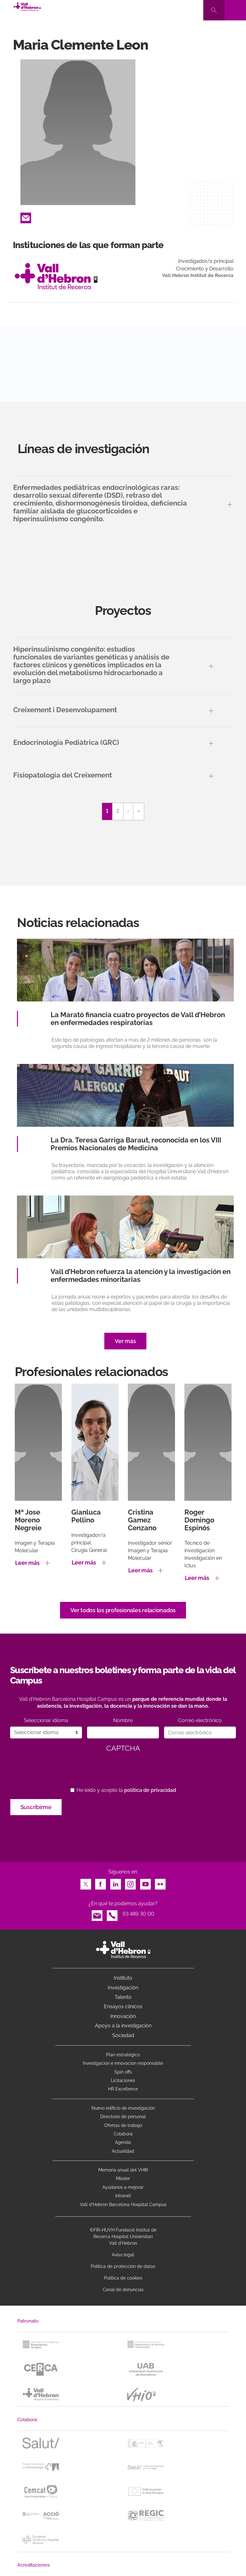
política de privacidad (150, 1790)
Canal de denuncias (123, 2289)
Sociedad (123, 2035)
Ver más (125, 1341)
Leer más (27, 1562)
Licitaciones (123, 2080)
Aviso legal (123, 2254)
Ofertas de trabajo (123, 2125)
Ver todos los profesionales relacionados (123, 1610)
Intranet (123, 2195)
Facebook (100, 1882)
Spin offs (123, 2071)
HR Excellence (123, 2088)
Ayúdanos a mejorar (123, 2187)
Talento (123, 1997)
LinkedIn (115, 1882)
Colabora (123, 2133)
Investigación (123, 1988)
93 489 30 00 (138, 1914)
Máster (123, 2178)
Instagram (130, 1882)
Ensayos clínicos (123, 2006)
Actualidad (123, 2151)
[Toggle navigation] (235, 10)
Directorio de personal (123, 2116)
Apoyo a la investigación (123, 2026)
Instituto (123, 1978)
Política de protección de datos (123, 2266)
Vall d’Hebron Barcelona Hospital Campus (123, 2204)
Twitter (85, 1882)
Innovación (123, 2016)
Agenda (123, 2142)
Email (25, 216)
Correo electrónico (200, 1720)
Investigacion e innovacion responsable (123, 2063)
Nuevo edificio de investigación (123, 2108)
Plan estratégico (123, 2054)
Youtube (145, 1882)
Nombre (123, 1720)
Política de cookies (123, 2277)
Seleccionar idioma (46, 1720)
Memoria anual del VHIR (123, 2169)
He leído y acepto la (126, 1790)
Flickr (160, 1882)
